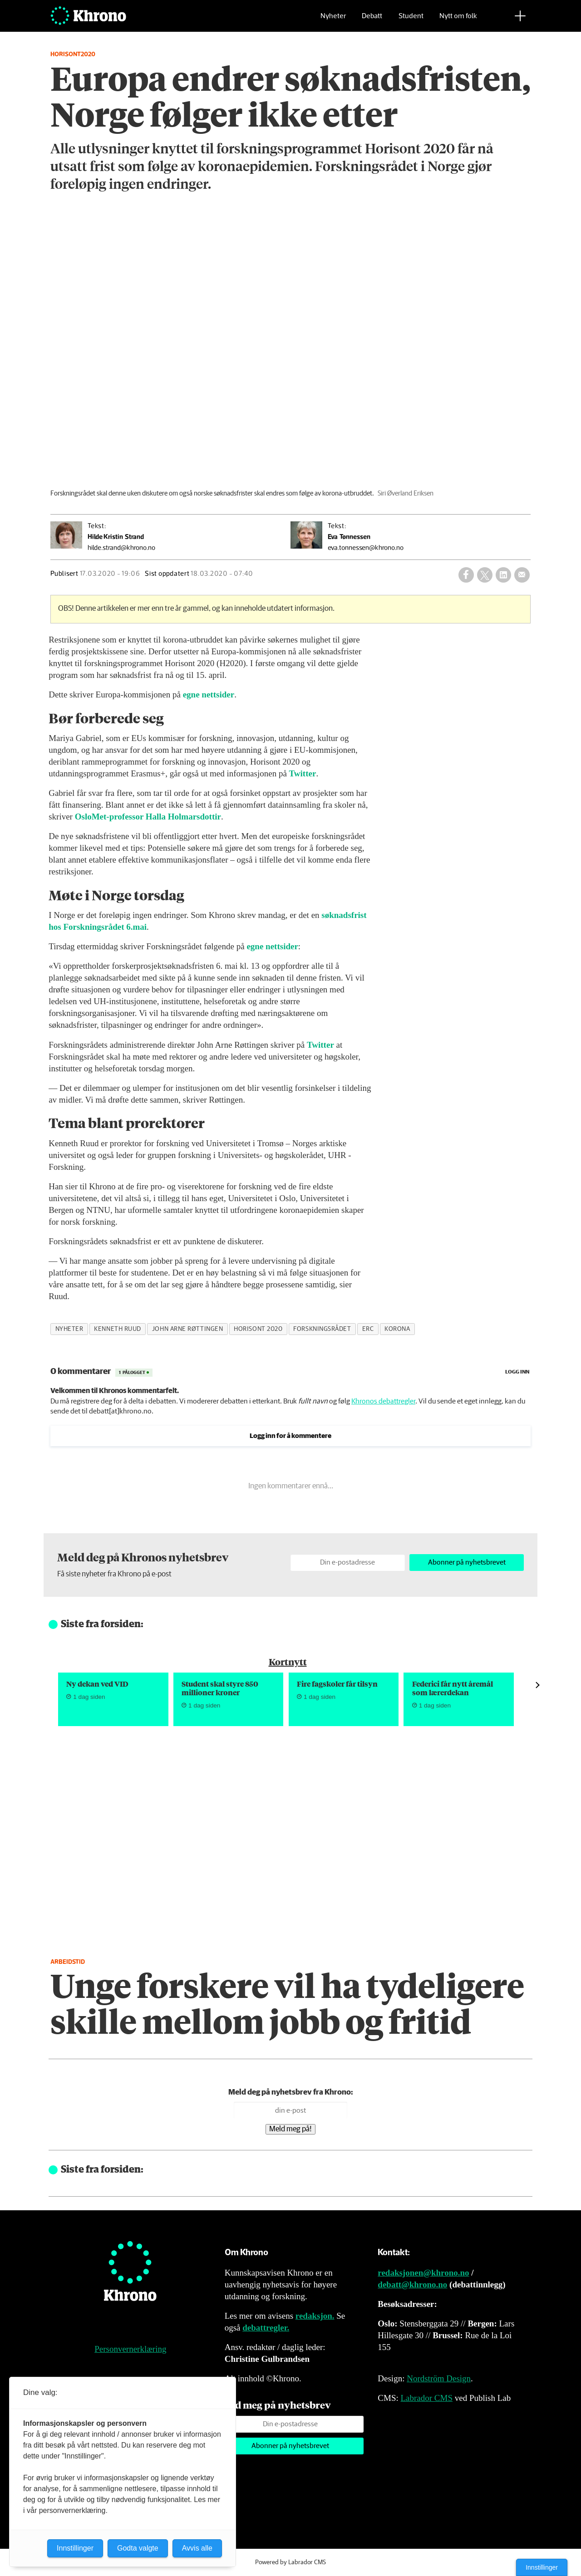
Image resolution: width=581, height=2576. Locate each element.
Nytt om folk (458, 20)
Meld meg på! (290, 2129)
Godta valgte (137, 2548)
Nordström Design (439, 2378)
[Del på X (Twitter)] (484, 575)
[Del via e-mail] (522, 575)
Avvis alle (197, 2548)
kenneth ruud (117, 1329)
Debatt (372, 20)
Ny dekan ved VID (97, 1683)
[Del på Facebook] (466, 575)
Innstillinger (542, 2567)
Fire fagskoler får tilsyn (337, 1683)
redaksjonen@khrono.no (423, 2272)
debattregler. (265, 2327)
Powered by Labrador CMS (290, 2562)
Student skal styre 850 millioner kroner (220, 1688)
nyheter (69, 1329)
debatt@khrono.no (412, 2284)
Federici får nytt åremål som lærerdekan (452, 1688)
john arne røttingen (187, 1329)
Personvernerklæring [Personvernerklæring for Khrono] (130, 2349)
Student (411, 20)
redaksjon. (315, 2316)
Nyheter (333, 20)
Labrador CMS (426, 2398)
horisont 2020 (258, 1329)
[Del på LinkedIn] (503, 575)
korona (397, 1329)
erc (368, 1329)
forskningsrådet (322, 1329)
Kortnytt (288, 1661)
